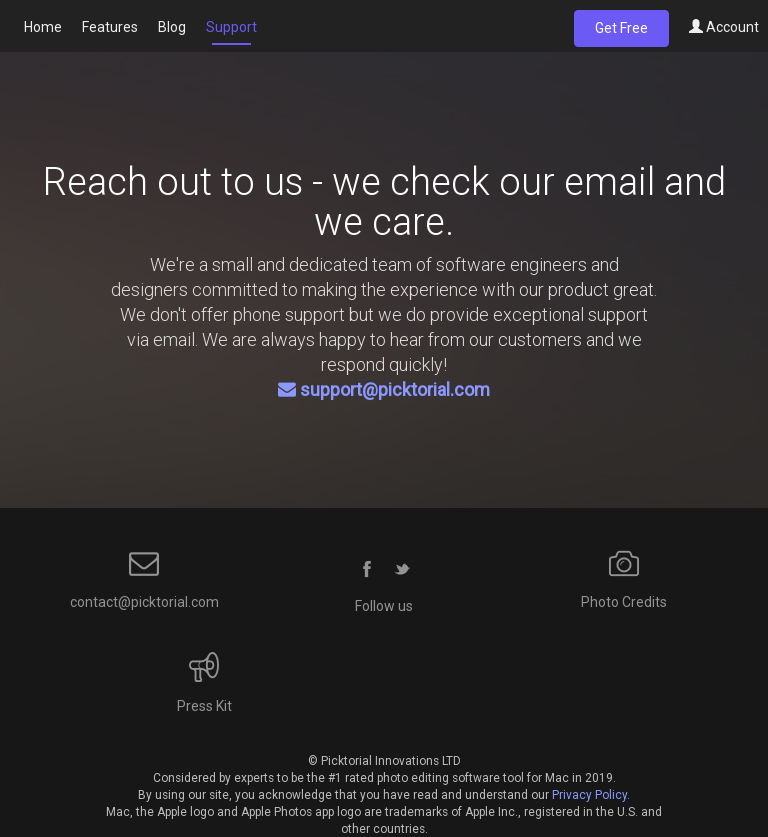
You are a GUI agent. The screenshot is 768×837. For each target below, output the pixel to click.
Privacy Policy (589, 795)
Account (724, 27)
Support (231, 27)
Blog (172, 27)
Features (110, 27)
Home (43, 27)
